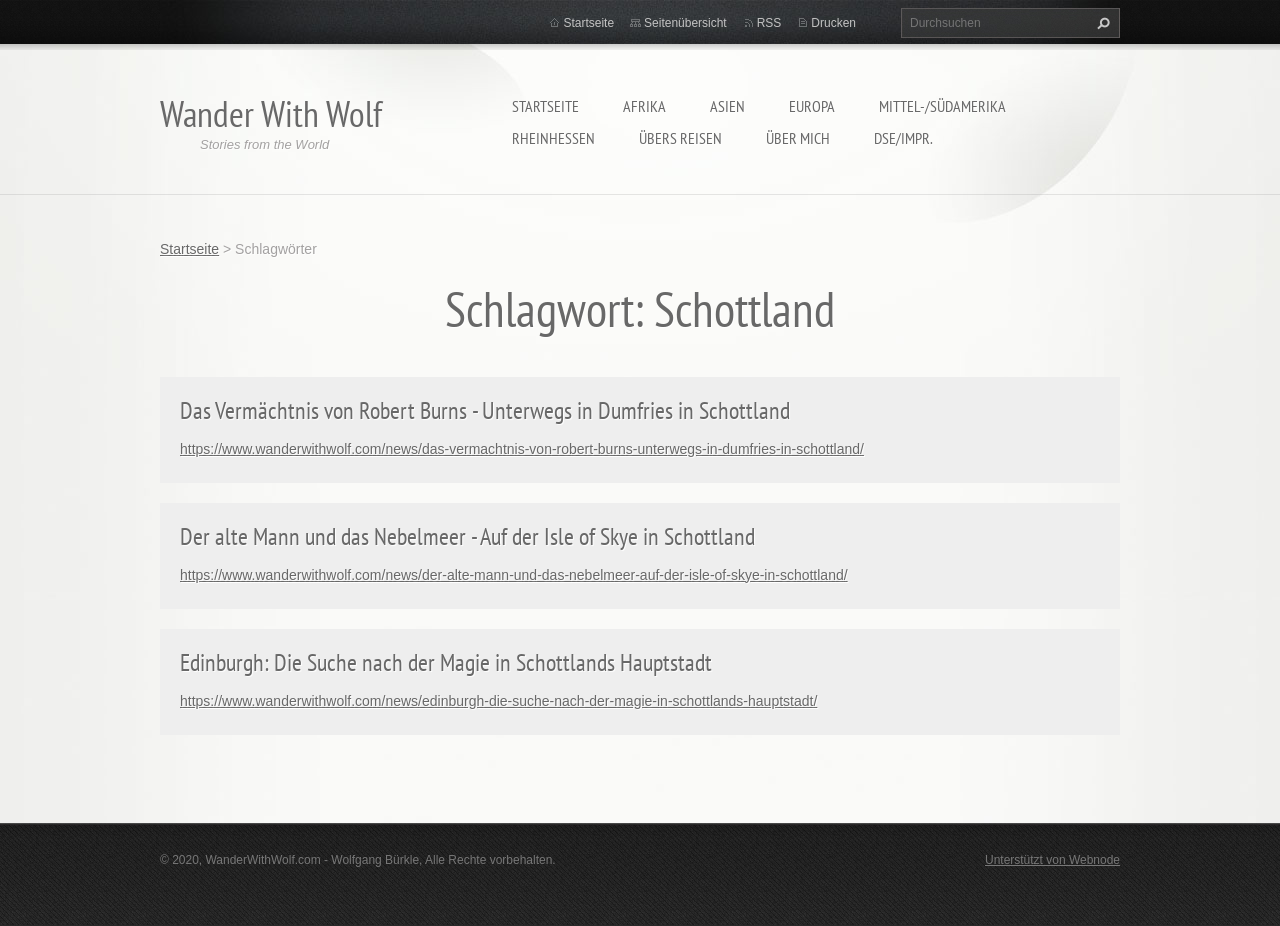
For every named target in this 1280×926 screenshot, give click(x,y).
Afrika (644, 106)
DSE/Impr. (903, 138)
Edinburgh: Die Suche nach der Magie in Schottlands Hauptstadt (446, 662)
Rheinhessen (553, 138)
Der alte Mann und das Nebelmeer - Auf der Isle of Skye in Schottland (467, 536)
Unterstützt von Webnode (1052, 860)
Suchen (1101, 23)
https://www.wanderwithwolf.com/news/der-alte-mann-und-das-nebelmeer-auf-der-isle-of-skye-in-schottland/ (514, 575)
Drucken (833, 23)
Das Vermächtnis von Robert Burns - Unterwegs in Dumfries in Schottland (485, 410)
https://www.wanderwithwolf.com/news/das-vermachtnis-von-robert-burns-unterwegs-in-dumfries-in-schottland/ (522, 449)
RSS (769, 23)
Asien (727, 106)
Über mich (798, 138)
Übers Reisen (680, 138)
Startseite (545, 106)
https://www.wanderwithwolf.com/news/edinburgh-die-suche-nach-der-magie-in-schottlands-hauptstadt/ (498, 701)
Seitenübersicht (685, 23)
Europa (812, 106)
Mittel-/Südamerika (942, 106)
